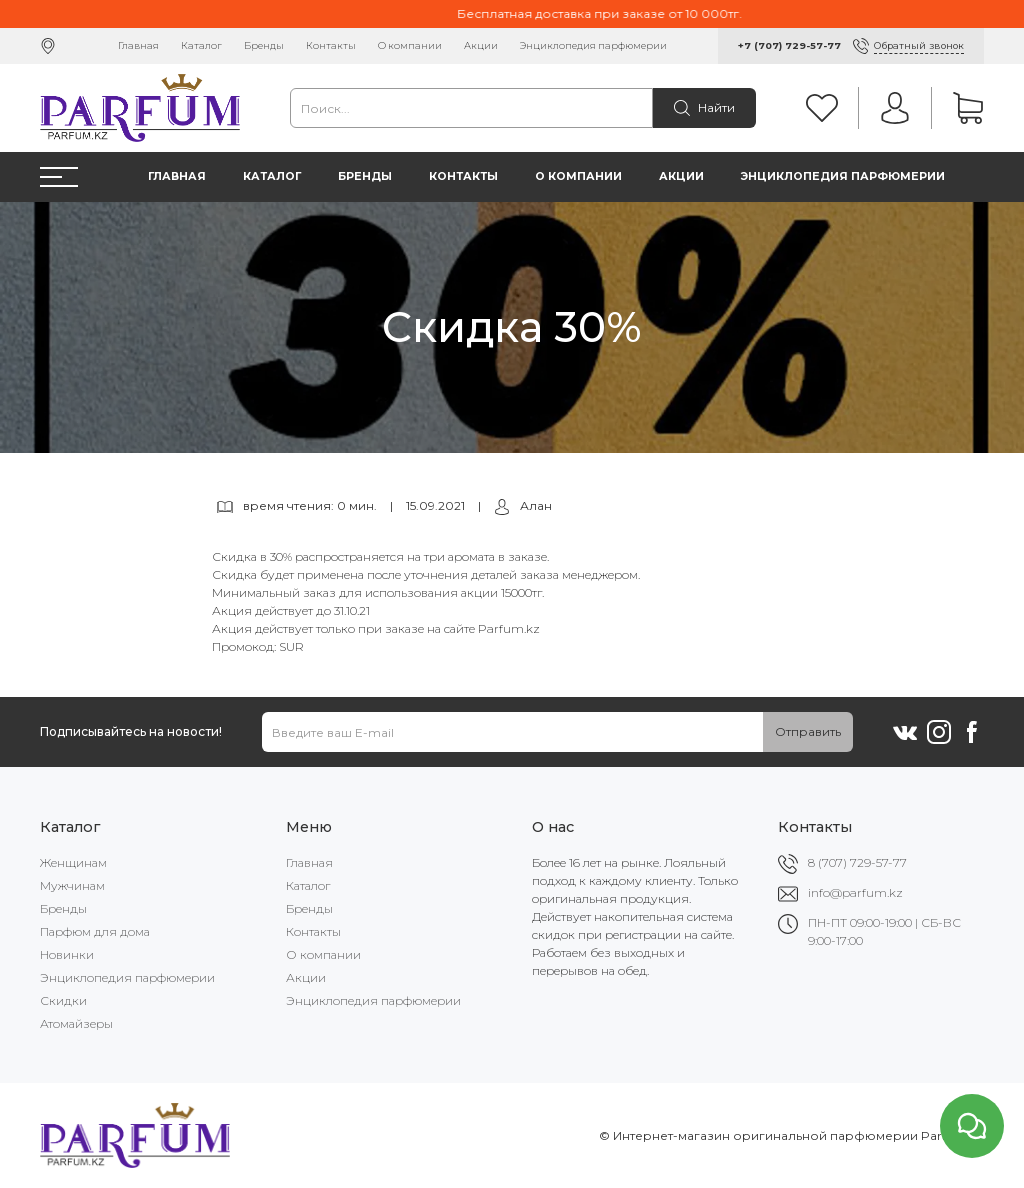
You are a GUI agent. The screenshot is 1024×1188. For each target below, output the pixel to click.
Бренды (264, 45)
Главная (138, 45)
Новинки (67, 954)
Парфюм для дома (95, 931)
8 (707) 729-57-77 (857, 862)
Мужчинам (72, 885)
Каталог (201, 45)
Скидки (63, 1000)
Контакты (331, 45)
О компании (410, 45)
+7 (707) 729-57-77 (789, 45)
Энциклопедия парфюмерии (593, 45)
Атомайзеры (76, 1023)
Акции (481, 45)
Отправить (808, 731)
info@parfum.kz (855, 892)
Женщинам (73, 862)
